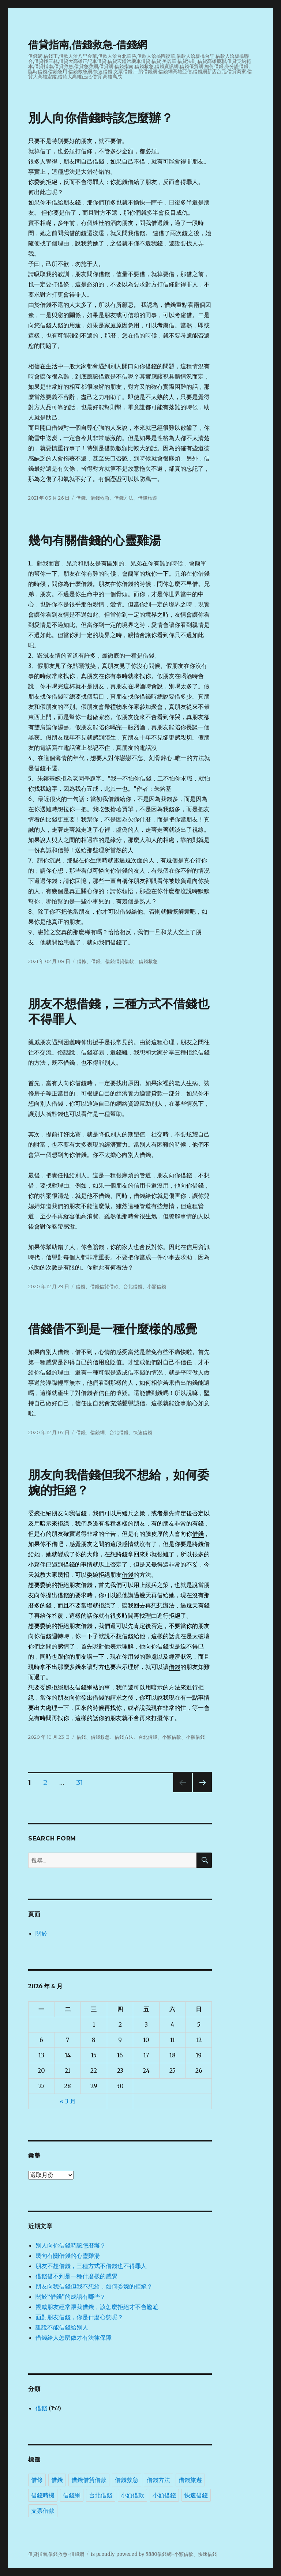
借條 (81, 961)
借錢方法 (123, 498)
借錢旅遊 (147, 498)
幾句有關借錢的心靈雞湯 (94, 540)
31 (79, 1783)
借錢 (98, 161)
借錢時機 (43, 2495)
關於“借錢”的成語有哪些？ (70, 2296)
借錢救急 (99, 498)
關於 (41, 1933)
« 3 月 (68, 2101)
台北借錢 (132, 1286)
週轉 (57, 1636)
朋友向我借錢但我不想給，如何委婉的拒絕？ (94, 2286)
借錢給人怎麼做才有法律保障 (73, 2337)
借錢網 (97, 1432)
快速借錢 (142, 1432)
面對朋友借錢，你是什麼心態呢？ (79, 2317)
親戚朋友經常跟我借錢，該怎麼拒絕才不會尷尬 (96, 2306)
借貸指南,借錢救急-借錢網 (87, 44)
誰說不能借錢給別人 (61, 2327)
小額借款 (171, 1737)
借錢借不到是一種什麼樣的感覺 (112, 1328)
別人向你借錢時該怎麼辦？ (100, 117)
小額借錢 (156, 1286)
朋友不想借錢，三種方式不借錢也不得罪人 (91, 2265)
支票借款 (43, 2510)
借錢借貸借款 (119, 961)
